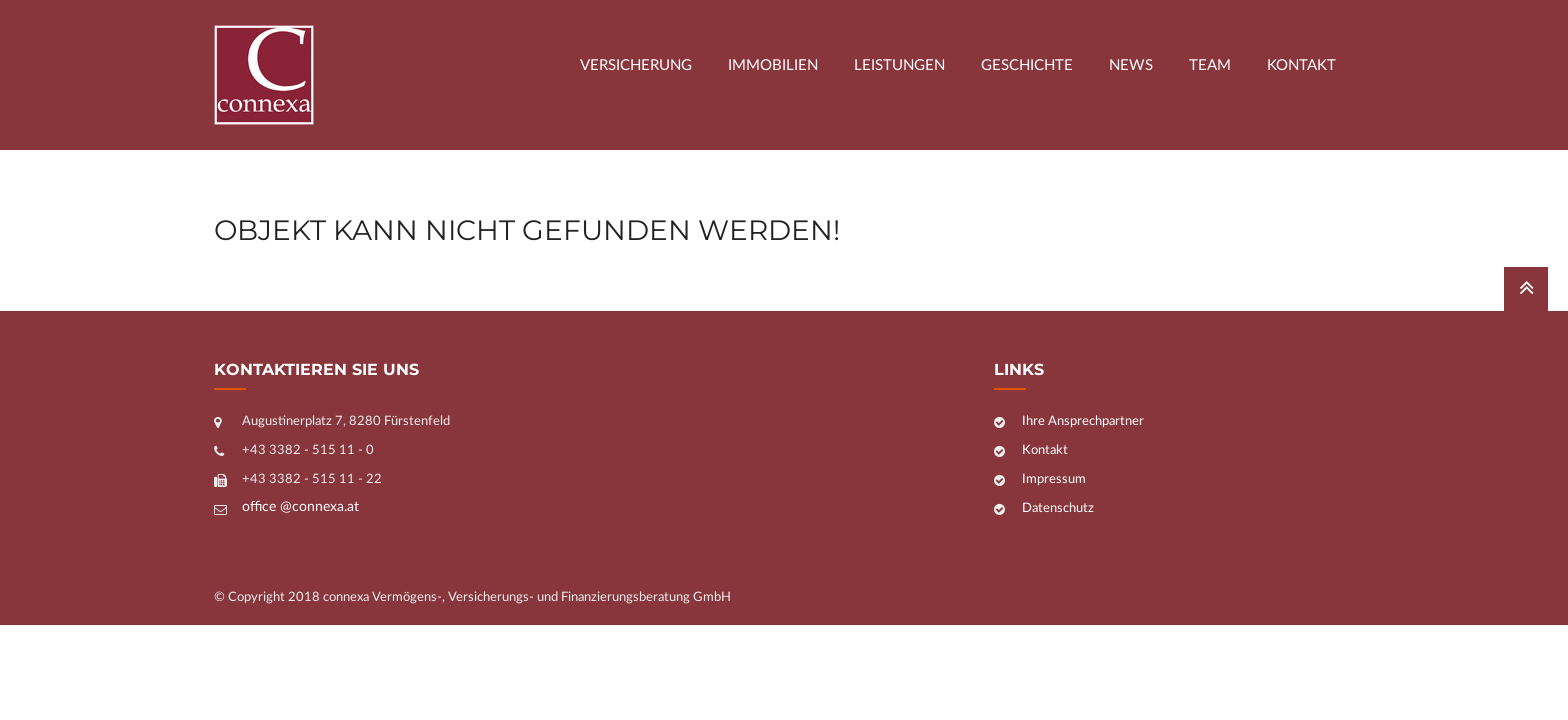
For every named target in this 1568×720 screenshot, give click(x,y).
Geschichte (1027, 65)
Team (1210, 65)
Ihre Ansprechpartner (1083, 421)
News (1131, 65)
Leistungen (899, 65)
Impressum (1054, 479)
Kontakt (1301, 65)
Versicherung (636, 65)
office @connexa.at (300, 507)
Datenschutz (1058, 508)
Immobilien (773, 65)
